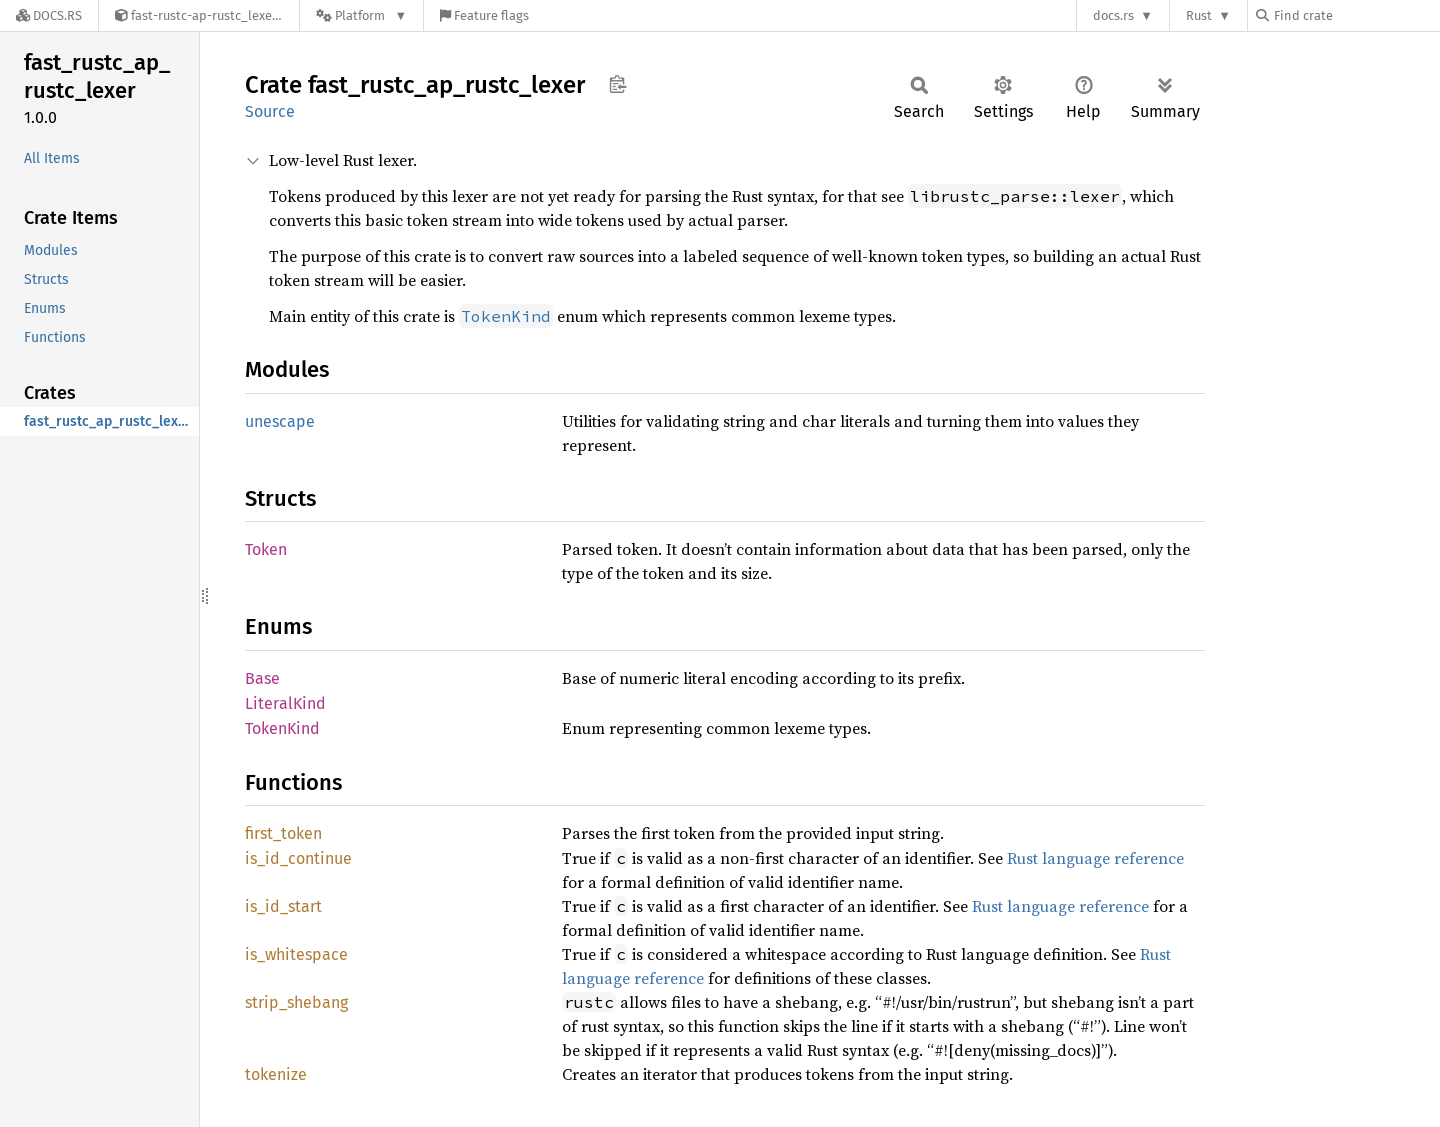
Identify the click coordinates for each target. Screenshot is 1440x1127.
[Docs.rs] (49, 15)
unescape (280, 421)
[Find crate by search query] (1356, 15)
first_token (283, 833)
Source (270, 111)
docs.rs (1113, 15)
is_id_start (283, 906)
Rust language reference (1095, 858)
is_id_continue (298, 858)
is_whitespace (296, 954)
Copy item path (617, 84)
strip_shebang (296, 1002)
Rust (1199, 15)
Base (262, 678)
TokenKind (282, 728)
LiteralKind (285, 703)
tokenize (276, 1074)
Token (266, 549)
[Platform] (361, 15)
